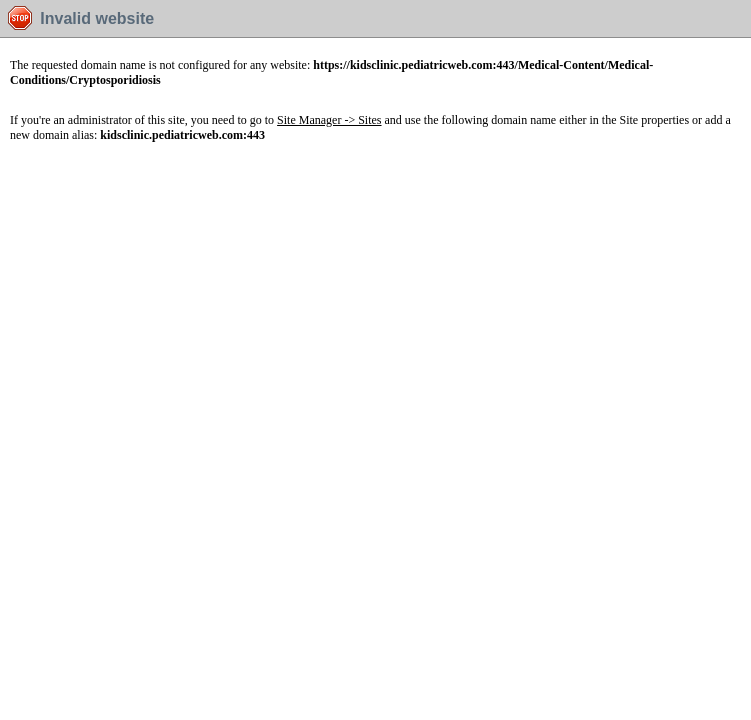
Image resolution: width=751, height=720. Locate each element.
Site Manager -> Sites (329, 120)
